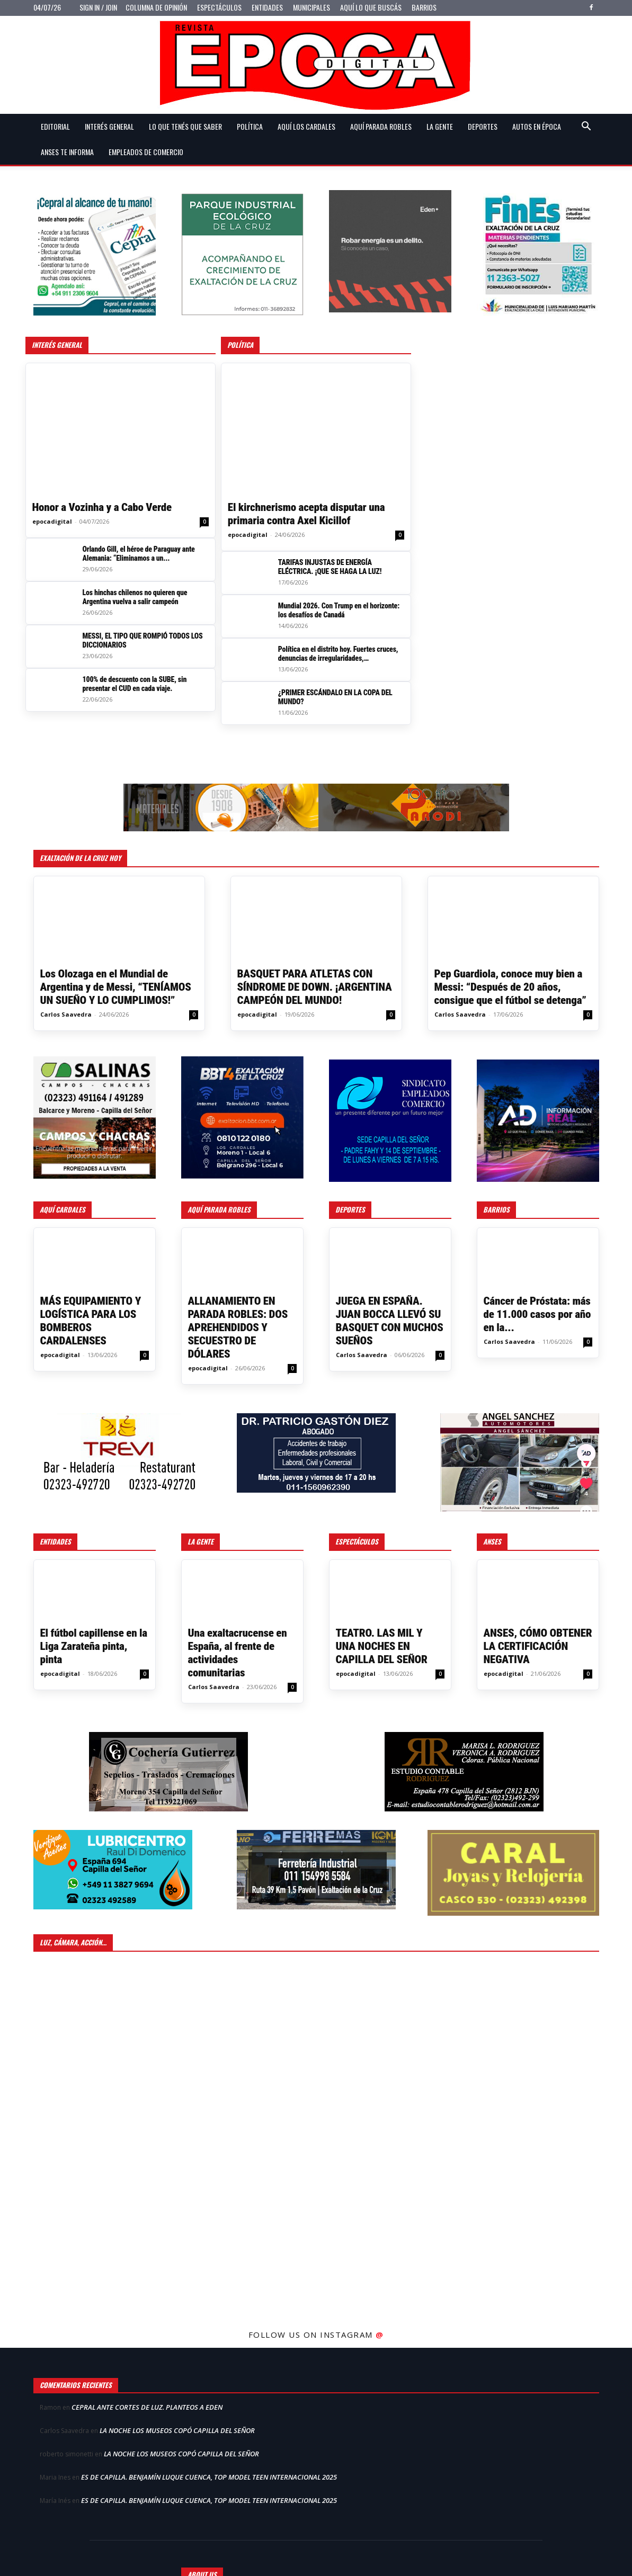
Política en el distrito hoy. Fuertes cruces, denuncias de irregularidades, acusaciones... (338, 654)
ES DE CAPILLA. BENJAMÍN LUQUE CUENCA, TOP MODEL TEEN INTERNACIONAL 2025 (209, 2477)
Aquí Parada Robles (381, 126)
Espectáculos (219, 7)
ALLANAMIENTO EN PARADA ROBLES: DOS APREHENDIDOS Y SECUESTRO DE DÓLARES (238, 1327)
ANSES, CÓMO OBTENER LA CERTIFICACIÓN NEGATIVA (538, 1646)
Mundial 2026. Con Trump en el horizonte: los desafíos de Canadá (338, 610)
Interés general (109, 126)
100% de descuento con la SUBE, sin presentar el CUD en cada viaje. (135, 684)
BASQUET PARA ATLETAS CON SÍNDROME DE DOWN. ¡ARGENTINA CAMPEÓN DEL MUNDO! (314, 987)
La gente (439, 126)
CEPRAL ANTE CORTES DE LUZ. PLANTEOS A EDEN (147, 2407)
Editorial (55, 126)
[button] (586, 127)
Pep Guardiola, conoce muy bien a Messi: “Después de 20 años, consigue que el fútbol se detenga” (510, 987)
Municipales (311, 7)
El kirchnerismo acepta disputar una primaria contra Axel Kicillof (306, 514)
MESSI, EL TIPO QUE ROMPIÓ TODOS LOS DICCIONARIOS (143, 640)
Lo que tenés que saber (185, 126)
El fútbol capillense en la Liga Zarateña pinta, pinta (93, 1646)
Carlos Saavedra (66, 1014)
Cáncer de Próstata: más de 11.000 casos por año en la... (537, 1314)
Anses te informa (67, 151)
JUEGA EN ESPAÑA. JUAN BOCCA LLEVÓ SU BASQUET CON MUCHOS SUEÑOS (389, 1321)
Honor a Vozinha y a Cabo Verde (102, 507)
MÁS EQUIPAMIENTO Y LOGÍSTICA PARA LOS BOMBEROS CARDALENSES (90, 1321)
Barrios (424, 7)
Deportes (482, 126)
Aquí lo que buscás (371, 7)
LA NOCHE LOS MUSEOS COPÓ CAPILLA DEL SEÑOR (177, 2430)
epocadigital (52, 521)
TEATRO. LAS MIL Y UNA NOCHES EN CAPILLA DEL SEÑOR (382, 1646)
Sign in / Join (98, 7)
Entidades (267, 7)
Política (250, 126)
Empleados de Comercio (146, 151)
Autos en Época (536, 126)
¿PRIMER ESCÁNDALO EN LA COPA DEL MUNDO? (335, 697)
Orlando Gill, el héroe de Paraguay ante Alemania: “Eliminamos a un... (139, 553)
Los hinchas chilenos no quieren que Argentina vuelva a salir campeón (135, 597)
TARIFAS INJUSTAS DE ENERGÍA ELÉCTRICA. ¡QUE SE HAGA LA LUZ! (329, 567)
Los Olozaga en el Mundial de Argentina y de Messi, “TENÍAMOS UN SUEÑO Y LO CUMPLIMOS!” (115, 987)
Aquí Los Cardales (306, 126)
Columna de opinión (156, 7)
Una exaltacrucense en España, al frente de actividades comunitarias (237, 1653)
